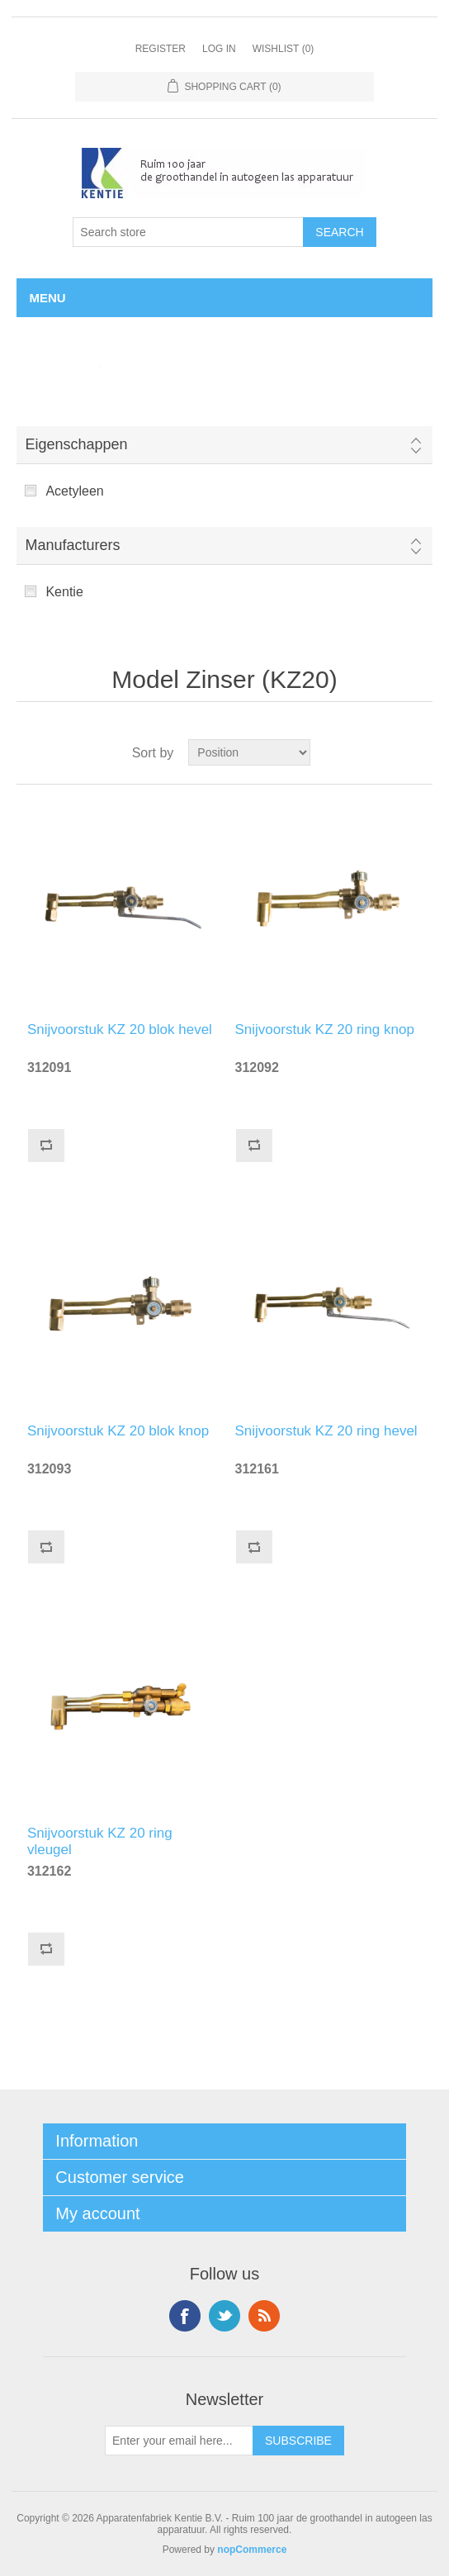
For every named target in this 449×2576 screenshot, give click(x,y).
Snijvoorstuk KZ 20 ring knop (324, 1029)
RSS (264, 2316)
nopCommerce (251, 2549)
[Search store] (188, 232)
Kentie (64, 592)
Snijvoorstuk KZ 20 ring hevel (326, 1431)
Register (160, 49)
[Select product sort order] (249, 752)
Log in (219, 49)
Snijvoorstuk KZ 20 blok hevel (119, 1029)
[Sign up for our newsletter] (179, 2440)
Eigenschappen (76, 444)
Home (44, 367)
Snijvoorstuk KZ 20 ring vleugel (100, 1839)
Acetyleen (74, 491)
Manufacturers (72, 545)
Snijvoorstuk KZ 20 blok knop (118, 1431)
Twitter (224, 2316)
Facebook (185, 2316)
